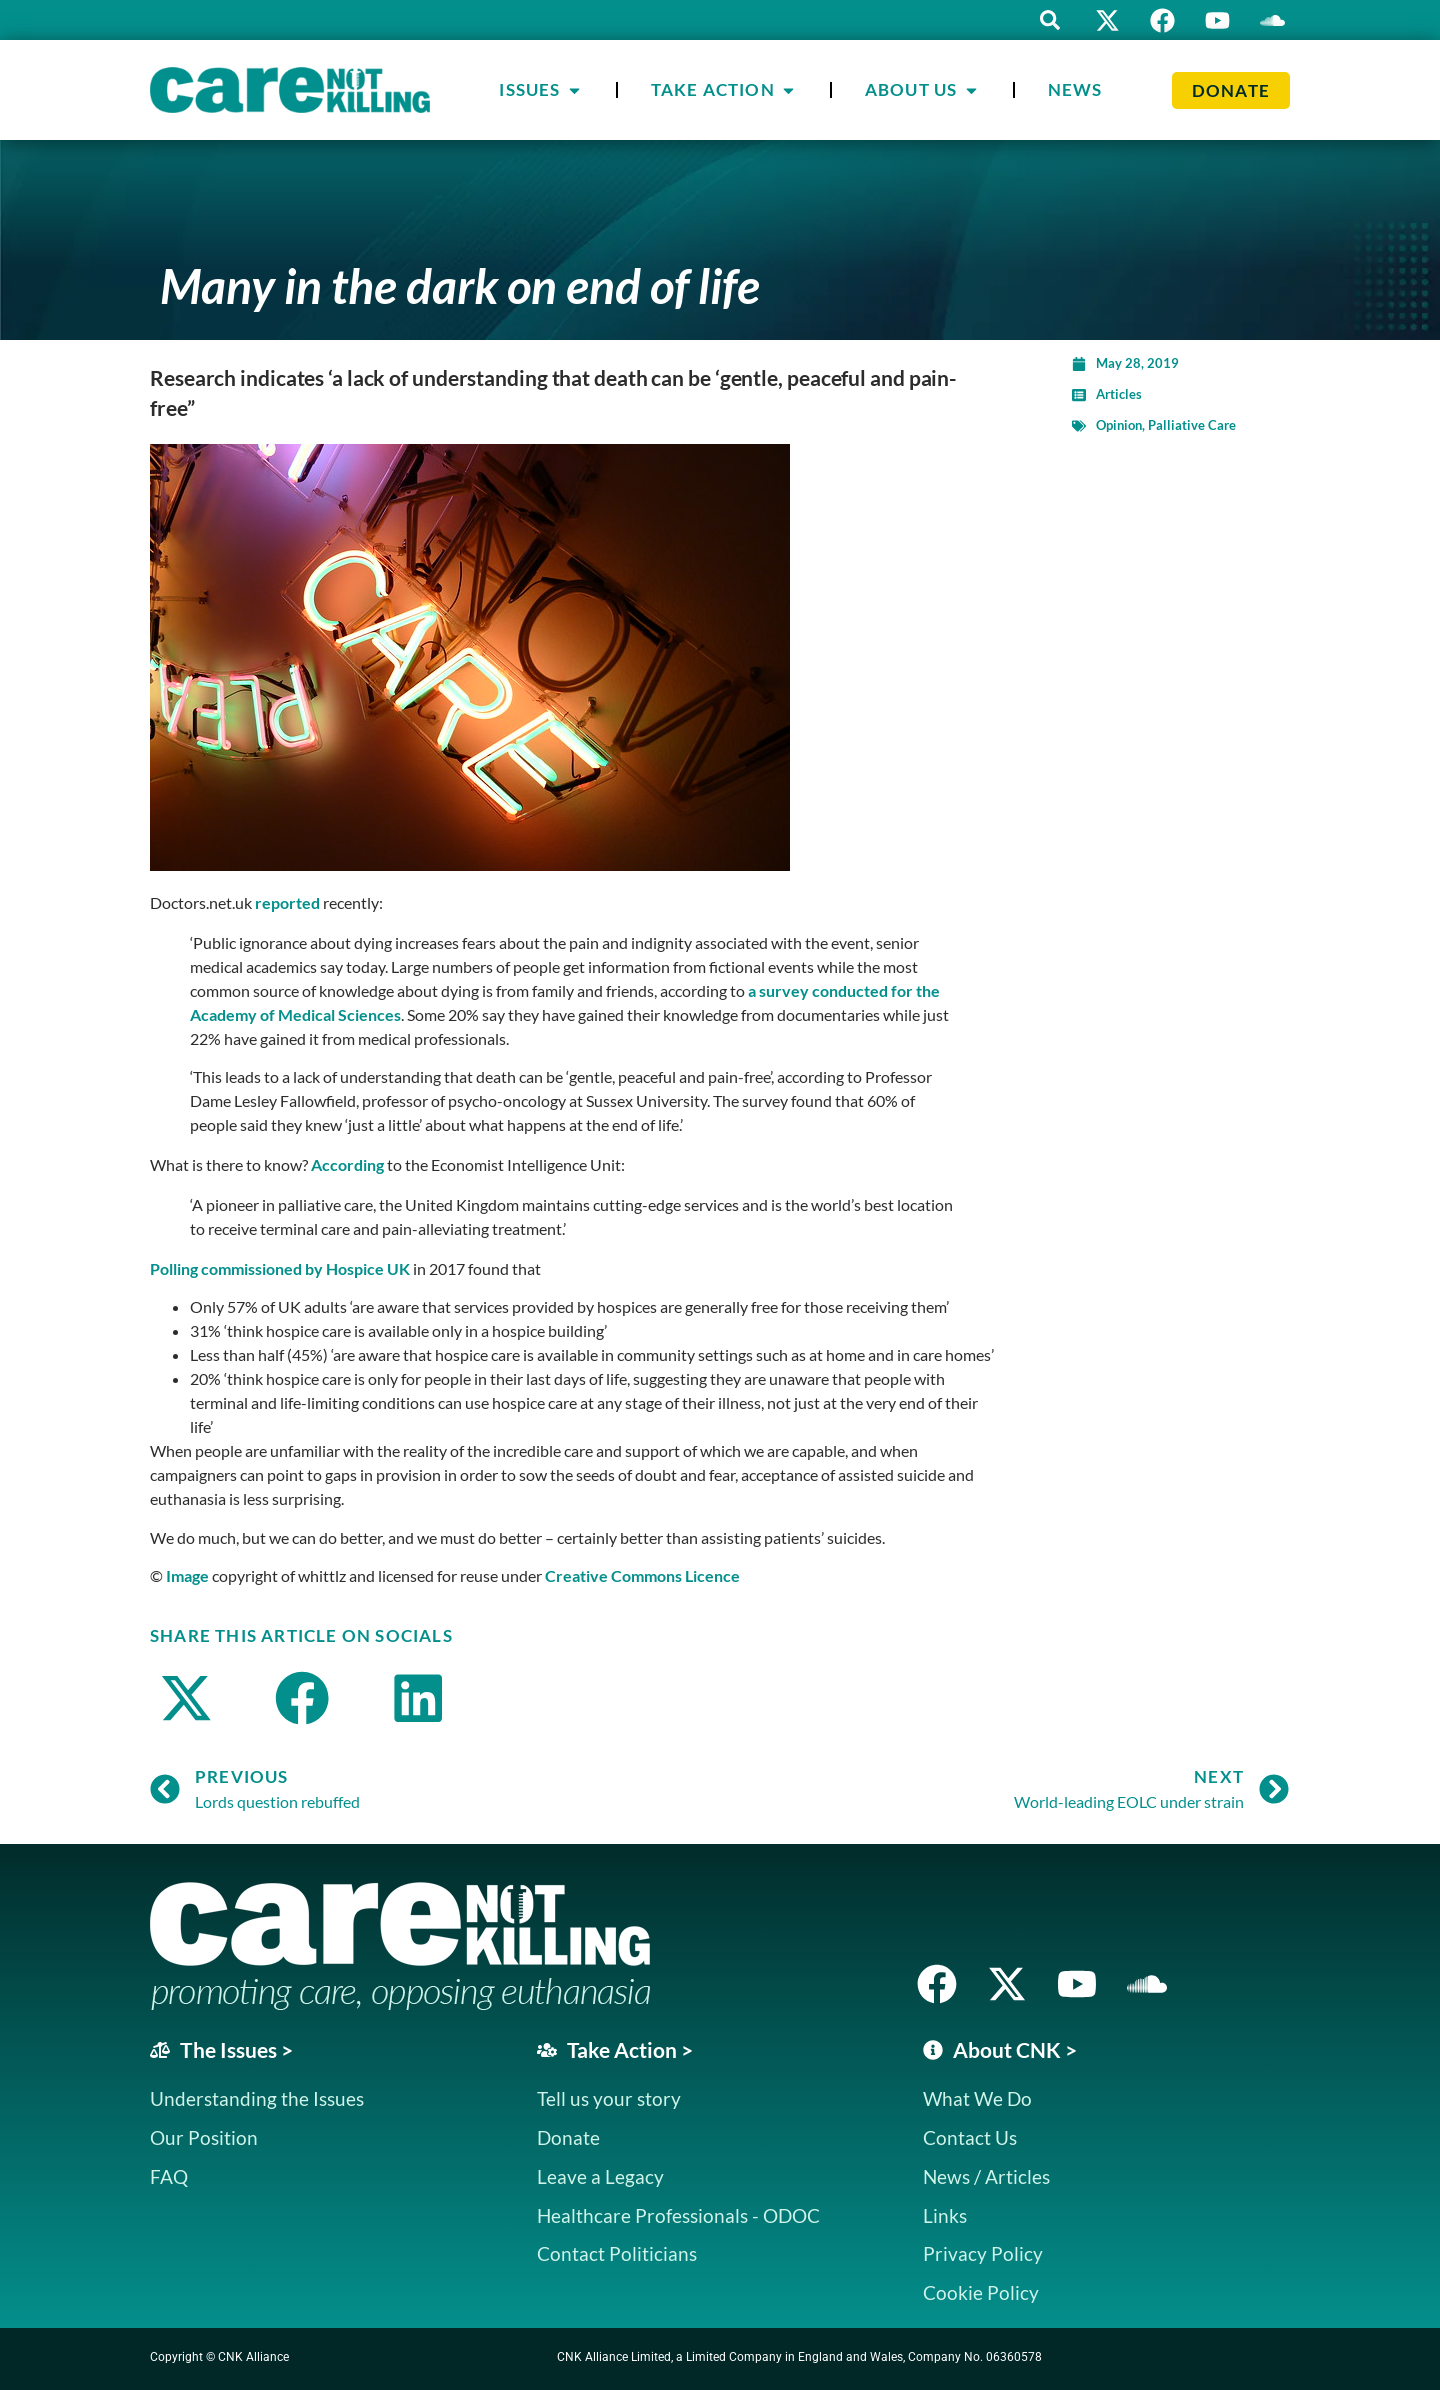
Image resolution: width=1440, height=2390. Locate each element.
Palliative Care (1192, 425)
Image (187, 1575)
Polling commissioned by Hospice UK (280, 1268)
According (347, 1164)
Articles (1119, 394)
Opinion (1119, 425)
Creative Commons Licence (642, 1575)
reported (287, 902)
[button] (1050, 20)
